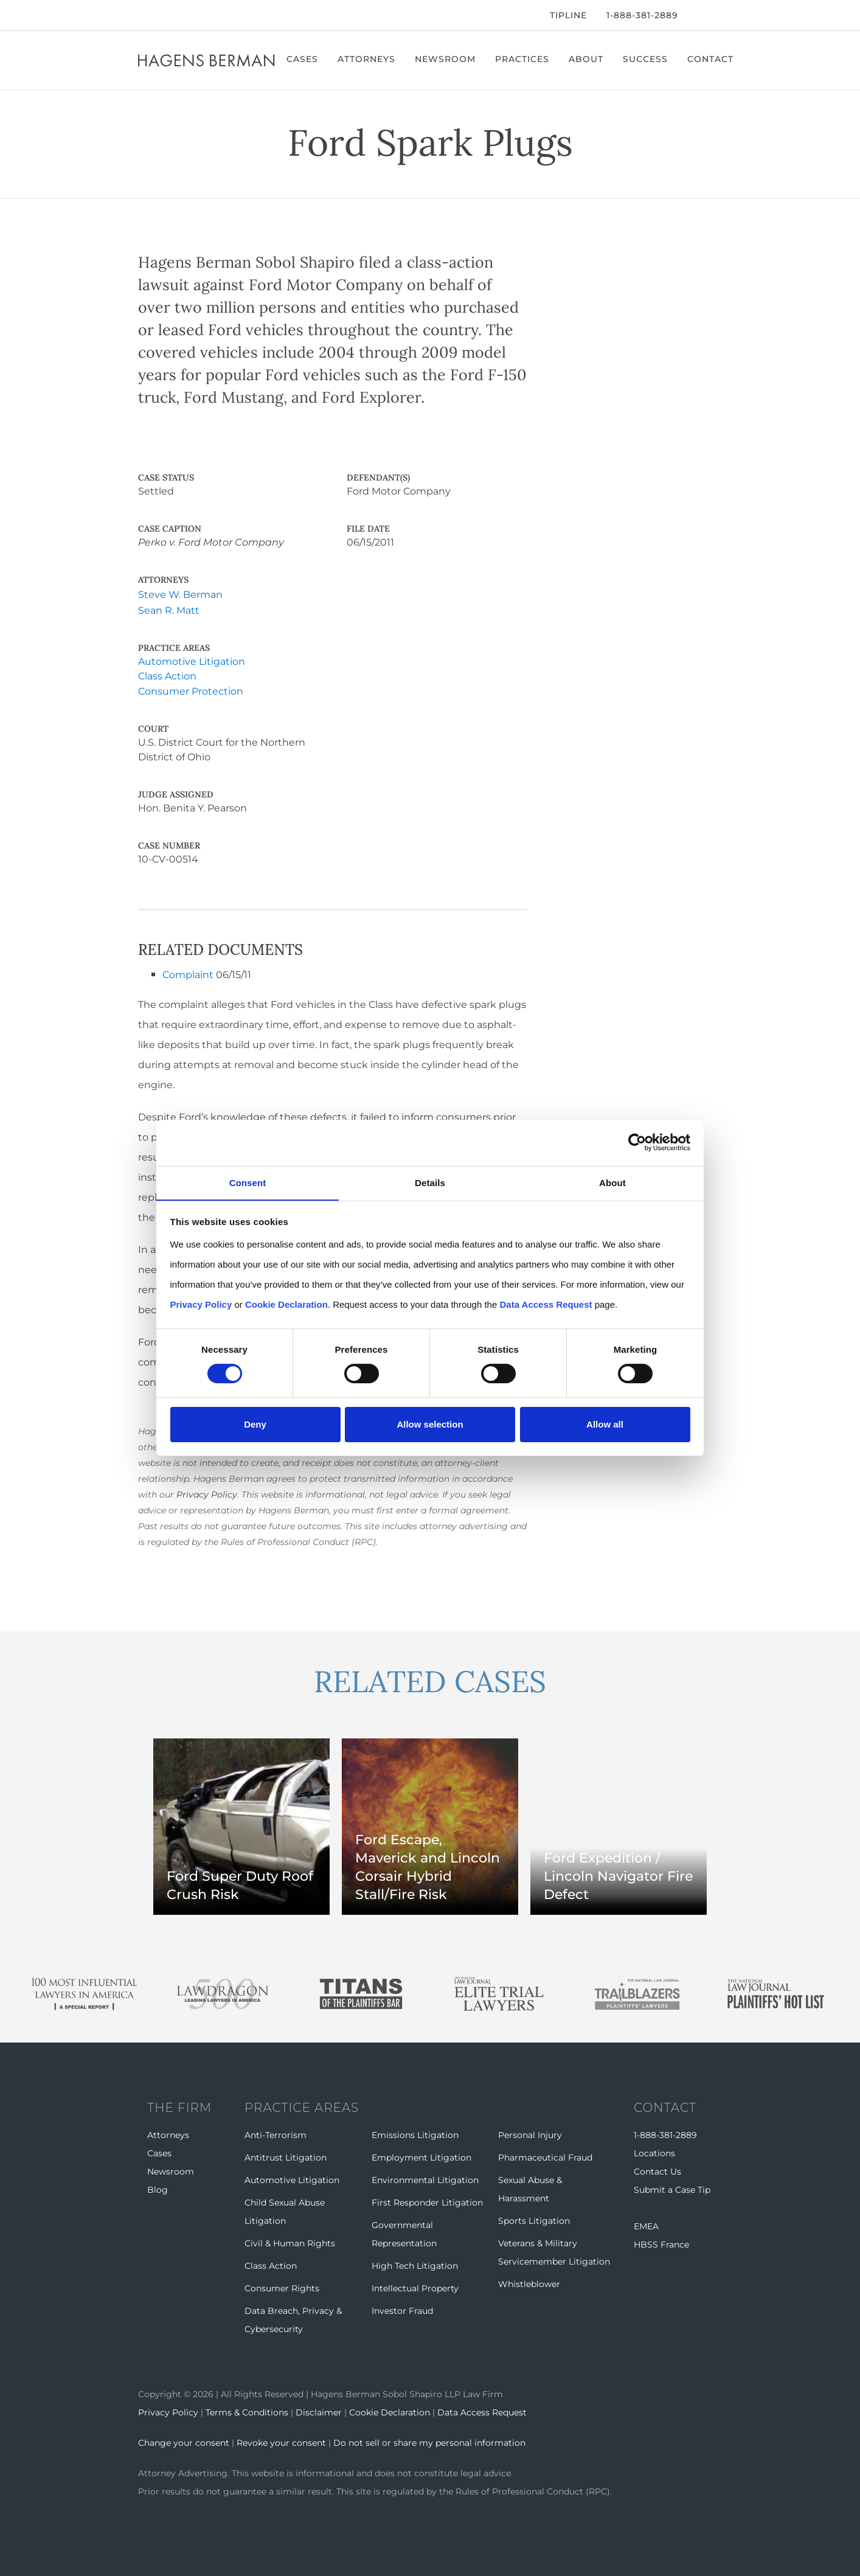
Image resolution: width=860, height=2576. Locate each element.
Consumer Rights (281, 2287)
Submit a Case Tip (672, 2188)
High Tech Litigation (415, 2264)
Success (645, 59)
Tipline (568, 15)
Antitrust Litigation (285, 2156)
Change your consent (183, 2441)
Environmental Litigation (425, 2178)
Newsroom (445, 59)
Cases (303, 59)
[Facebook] (141, 15)
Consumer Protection (190, 690)
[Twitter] (157, 15)
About (586, 59)
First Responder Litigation (427, 2201)
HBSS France (661, 2243)
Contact (711, 59)
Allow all (604, 1424)
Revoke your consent (281, 2441)
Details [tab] (430, 1182)
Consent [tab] (247, 1182)
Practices (523, 59)
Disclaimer (319, 2411)
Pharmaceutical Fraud (545, 2156)
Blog (157, 2188)
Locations (654, 2152)
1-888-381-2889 (642, 15)
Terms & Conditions (247, 2411)
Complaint (187, 974)
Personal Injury (530, 2133)
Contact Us (657, 2170)
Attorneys (367, 59)
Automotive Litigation (191, 661)
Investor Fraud (402, 2309)
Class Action (167, 676)
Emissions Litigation (415, 2133)
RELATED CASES (430, 1680)
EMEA (646, 2225)
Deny (255, 1424)
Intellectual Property (415, 2287)
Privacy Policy (206, 1493)
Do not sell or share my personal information (429, 2441)
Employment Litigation (421, 2156)
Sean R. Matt (168, 610)
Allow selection (430, 1424)
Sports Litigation (534, 2219)
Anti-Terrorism (275, 2133)
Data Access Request (482, 2411)
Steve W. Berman (180, 594)
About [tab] (612, 1182)
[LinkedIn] (177, 15)
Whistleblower (529, 2282)
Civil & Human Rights (289, 2242)
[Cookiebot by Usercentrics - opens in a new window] (637, 1142)
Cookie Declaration (389, 2411)
